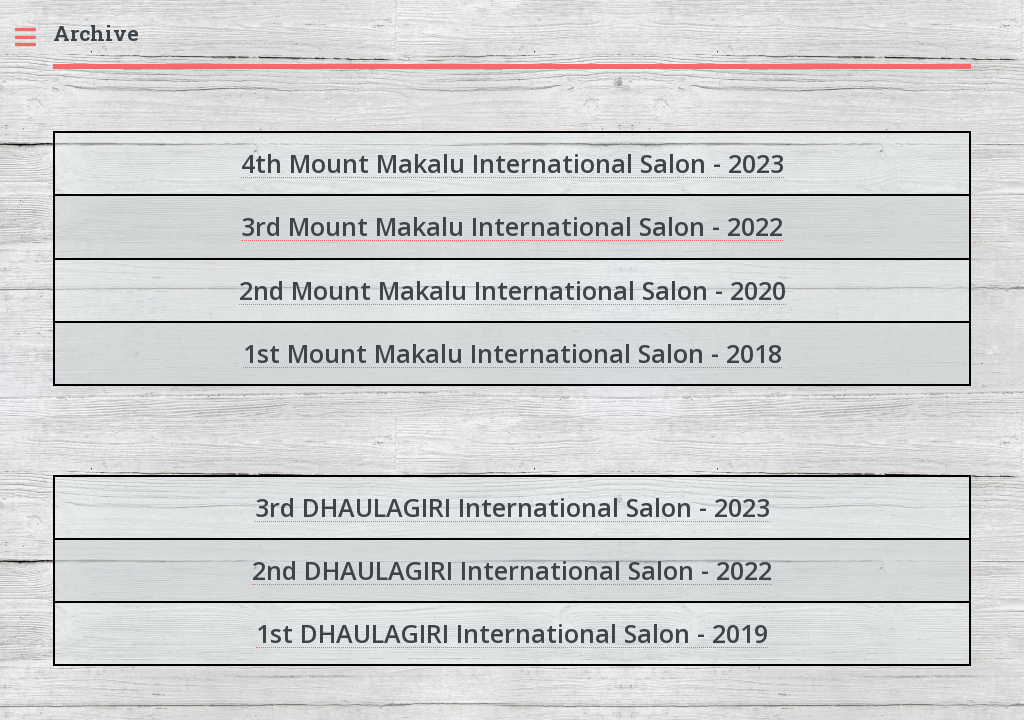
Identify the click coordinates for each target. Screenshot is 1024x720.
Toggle (36, 37)
